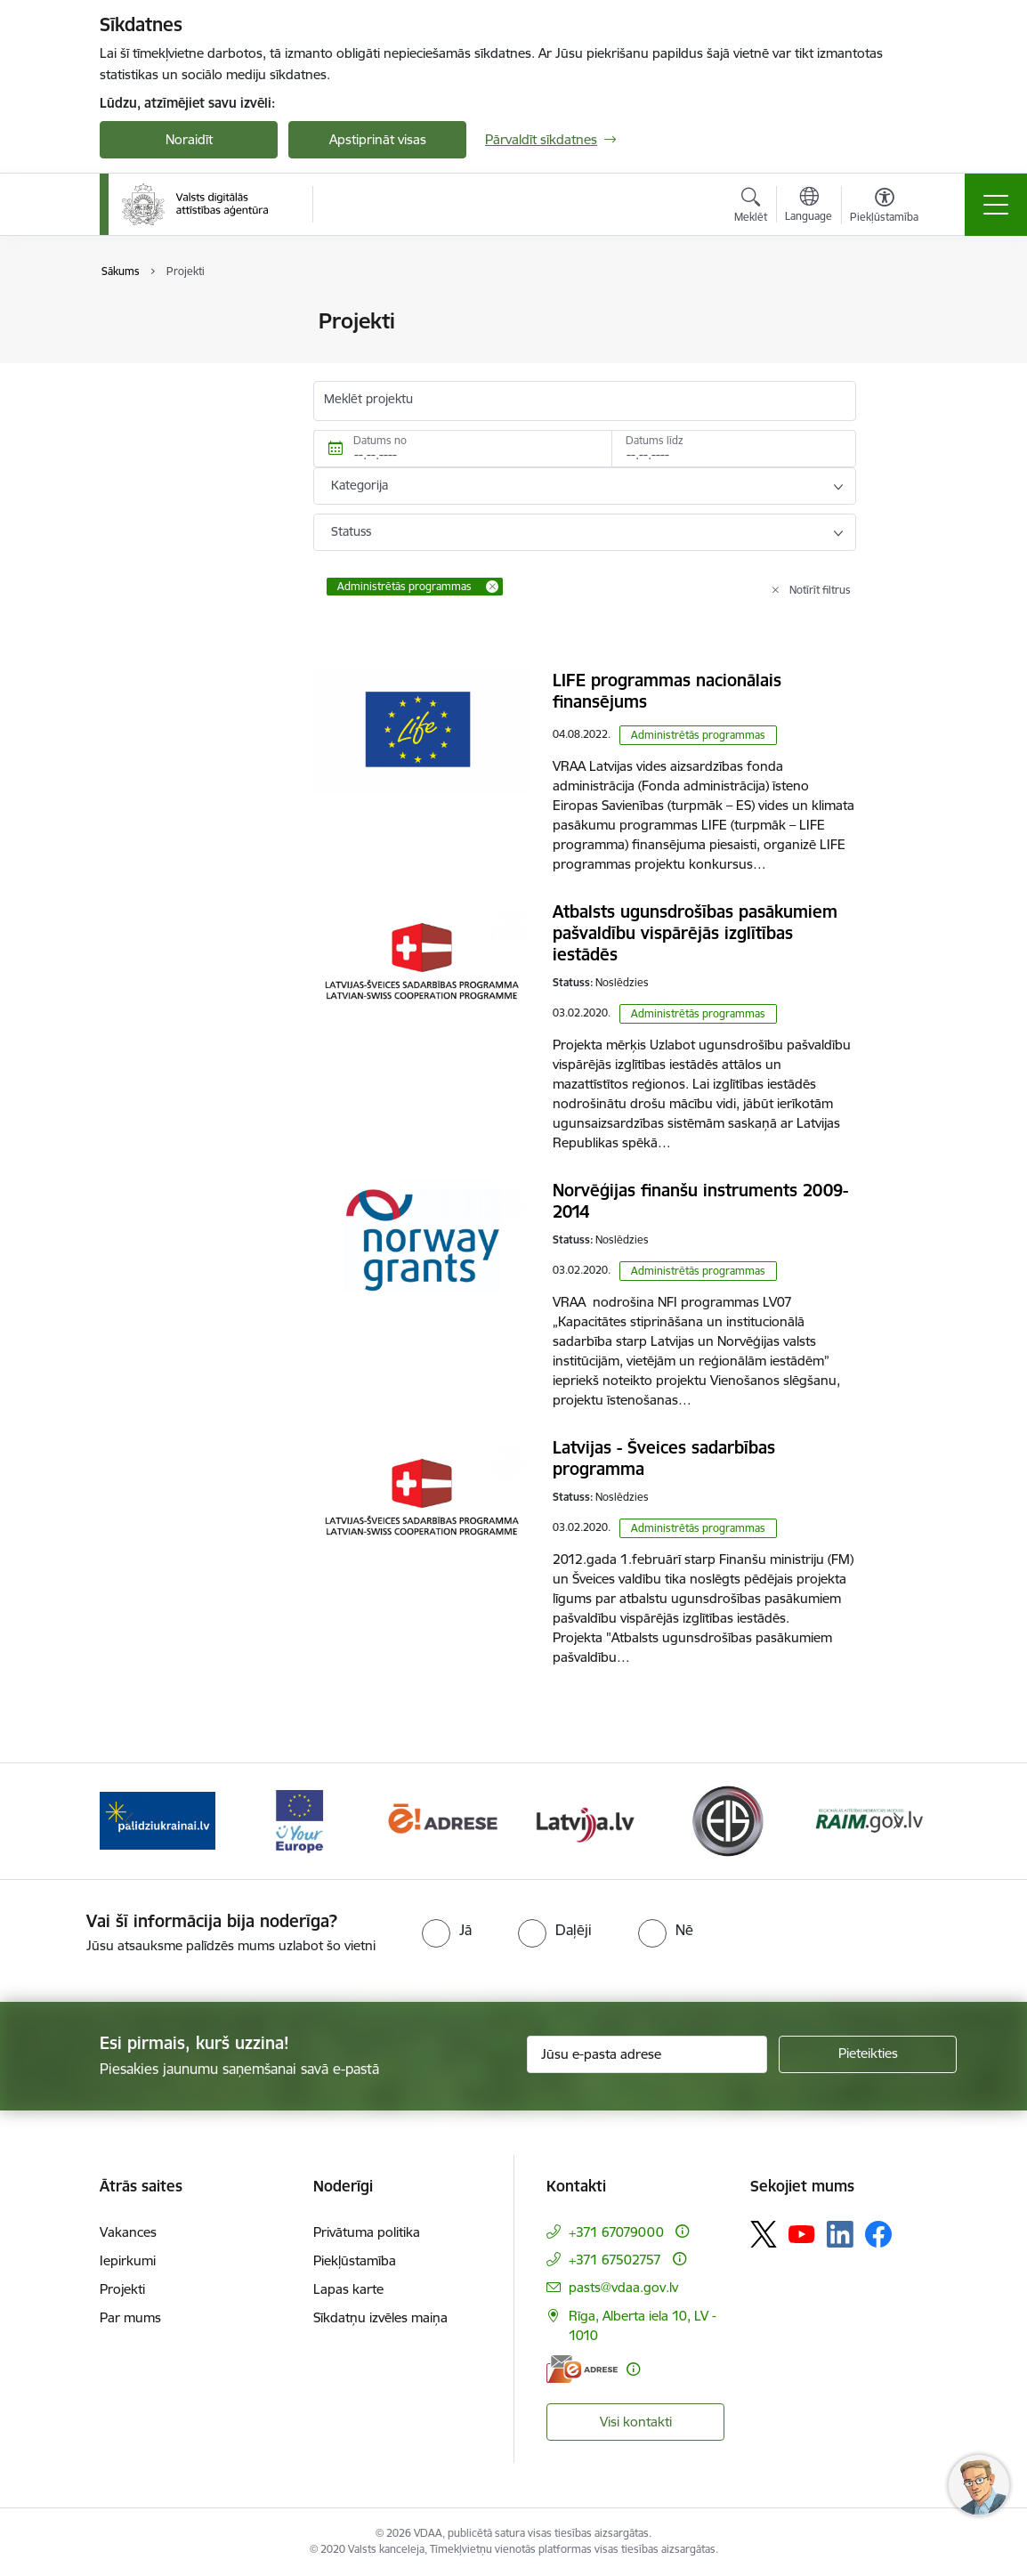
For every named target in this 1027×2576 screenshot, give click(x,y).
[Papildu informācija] (682, 2231)
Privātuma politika (366, 2232)
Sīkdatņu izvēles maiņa (380, 2317)
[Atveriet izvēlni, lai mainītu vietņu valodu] (808, 206)
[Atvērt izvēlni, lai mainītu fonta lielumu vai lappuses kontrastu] (884, 207)
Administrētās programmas (698, 734)
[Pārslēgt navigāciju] (996, 205)
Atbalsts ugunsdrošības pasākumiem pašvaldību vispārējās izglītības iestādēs (695, 933)
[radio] (447, 1929)
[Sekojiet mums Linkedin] (840, 2234)
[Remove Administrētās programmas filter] (492, 586)
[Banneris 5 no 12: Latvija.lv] (585, 1819)
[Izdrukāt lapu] (902, 314)
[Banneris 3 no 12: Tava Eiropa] (299, 1819)
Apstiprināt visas (377, 139)
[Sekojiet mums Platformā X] (763, 2234)
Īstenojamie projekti (177, 352)
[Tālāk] (898, 1821)
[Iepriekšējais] (129, 1821)
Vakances (128, 2232)
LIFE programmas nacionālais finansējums (667, 690)
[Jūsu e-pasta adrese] (647, 2054)
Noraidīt (189, 139)
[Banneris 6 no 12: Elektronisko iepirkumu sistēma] (727, 1819)
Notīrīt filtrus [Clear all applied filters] (820, 589)
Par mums (130, 2317)
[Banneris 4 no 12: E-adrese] (442, 1819)
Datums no (380, 440)
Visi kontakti (636, 2421)
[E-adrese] (582, 2369)
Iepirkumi (128, 2260)
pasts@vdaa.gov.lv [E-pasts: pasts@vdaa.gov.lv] (623, 2287)
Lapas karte (348, 2288)
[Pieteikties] (868, 2054)
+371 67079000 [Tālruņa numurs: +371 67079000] (616, 2232)
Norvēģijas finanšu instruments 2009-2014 (700, 1200)
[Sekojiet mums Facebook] (878, 2234)
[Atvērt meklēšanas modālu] (750, 207)
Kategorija (359, 485)
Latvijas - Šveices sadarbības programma (664, 1458)
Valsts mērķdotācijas (179, 321)
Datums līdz (654, 440)
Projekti (122, 2288)
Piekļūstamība (354, 2260)
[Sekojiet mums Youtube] (801, 2233)
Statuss (351, 531)
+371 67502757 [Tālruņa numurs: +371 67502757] (615, 2259)
